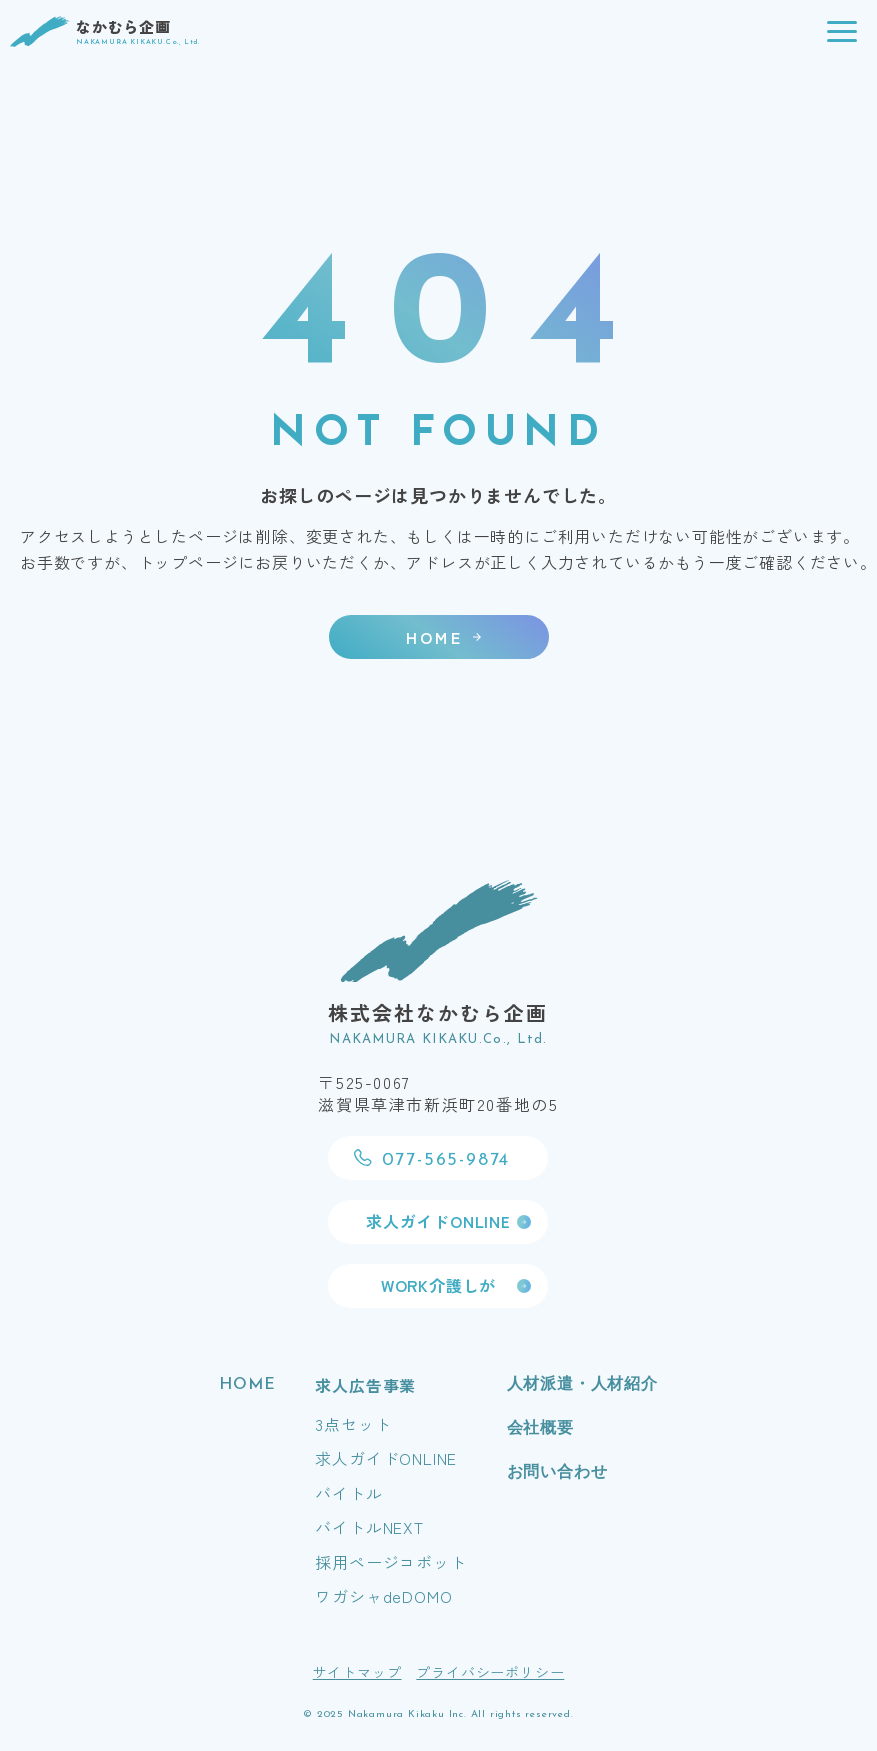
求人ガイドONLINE (386, 1458)
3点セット (353, 1424)
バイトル (348, 1493)
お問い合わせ (557, 1473)
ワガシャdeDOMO (383, 1596)
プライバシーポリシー (490, 1672)
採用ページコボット (390, 1562)
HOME (247, 1385)
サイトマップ (357, 1672)
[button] (842, 32)
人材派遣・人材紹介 (582, 1385)
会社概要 (540, 1429)
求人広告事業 (365, 1385)
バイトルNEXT (369, 1527)
